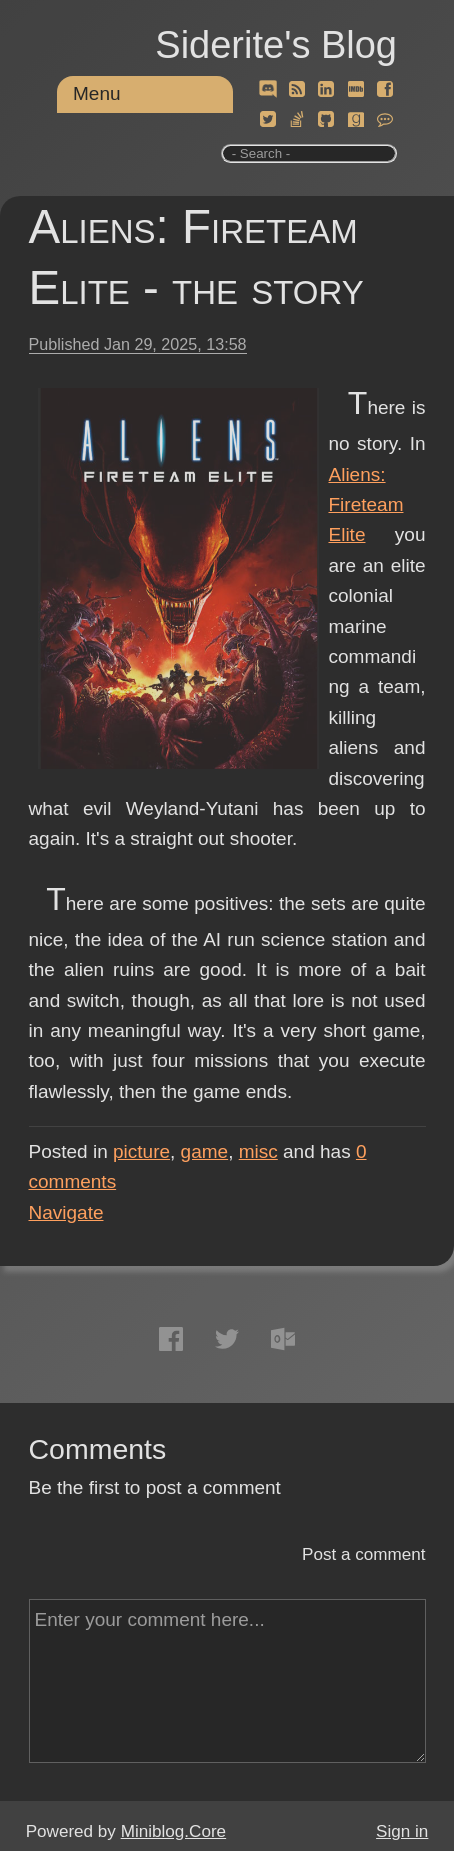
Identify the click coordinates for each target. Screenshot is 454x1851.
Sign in (402, 1831)
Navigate (66, 1212)
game (205, 1151)
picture (141, 1151)
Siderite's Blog (276, 45)
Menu (97, 93)
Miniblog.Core (173, 1831)
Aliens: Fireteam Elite (366, 505)
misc (258, 1151)
